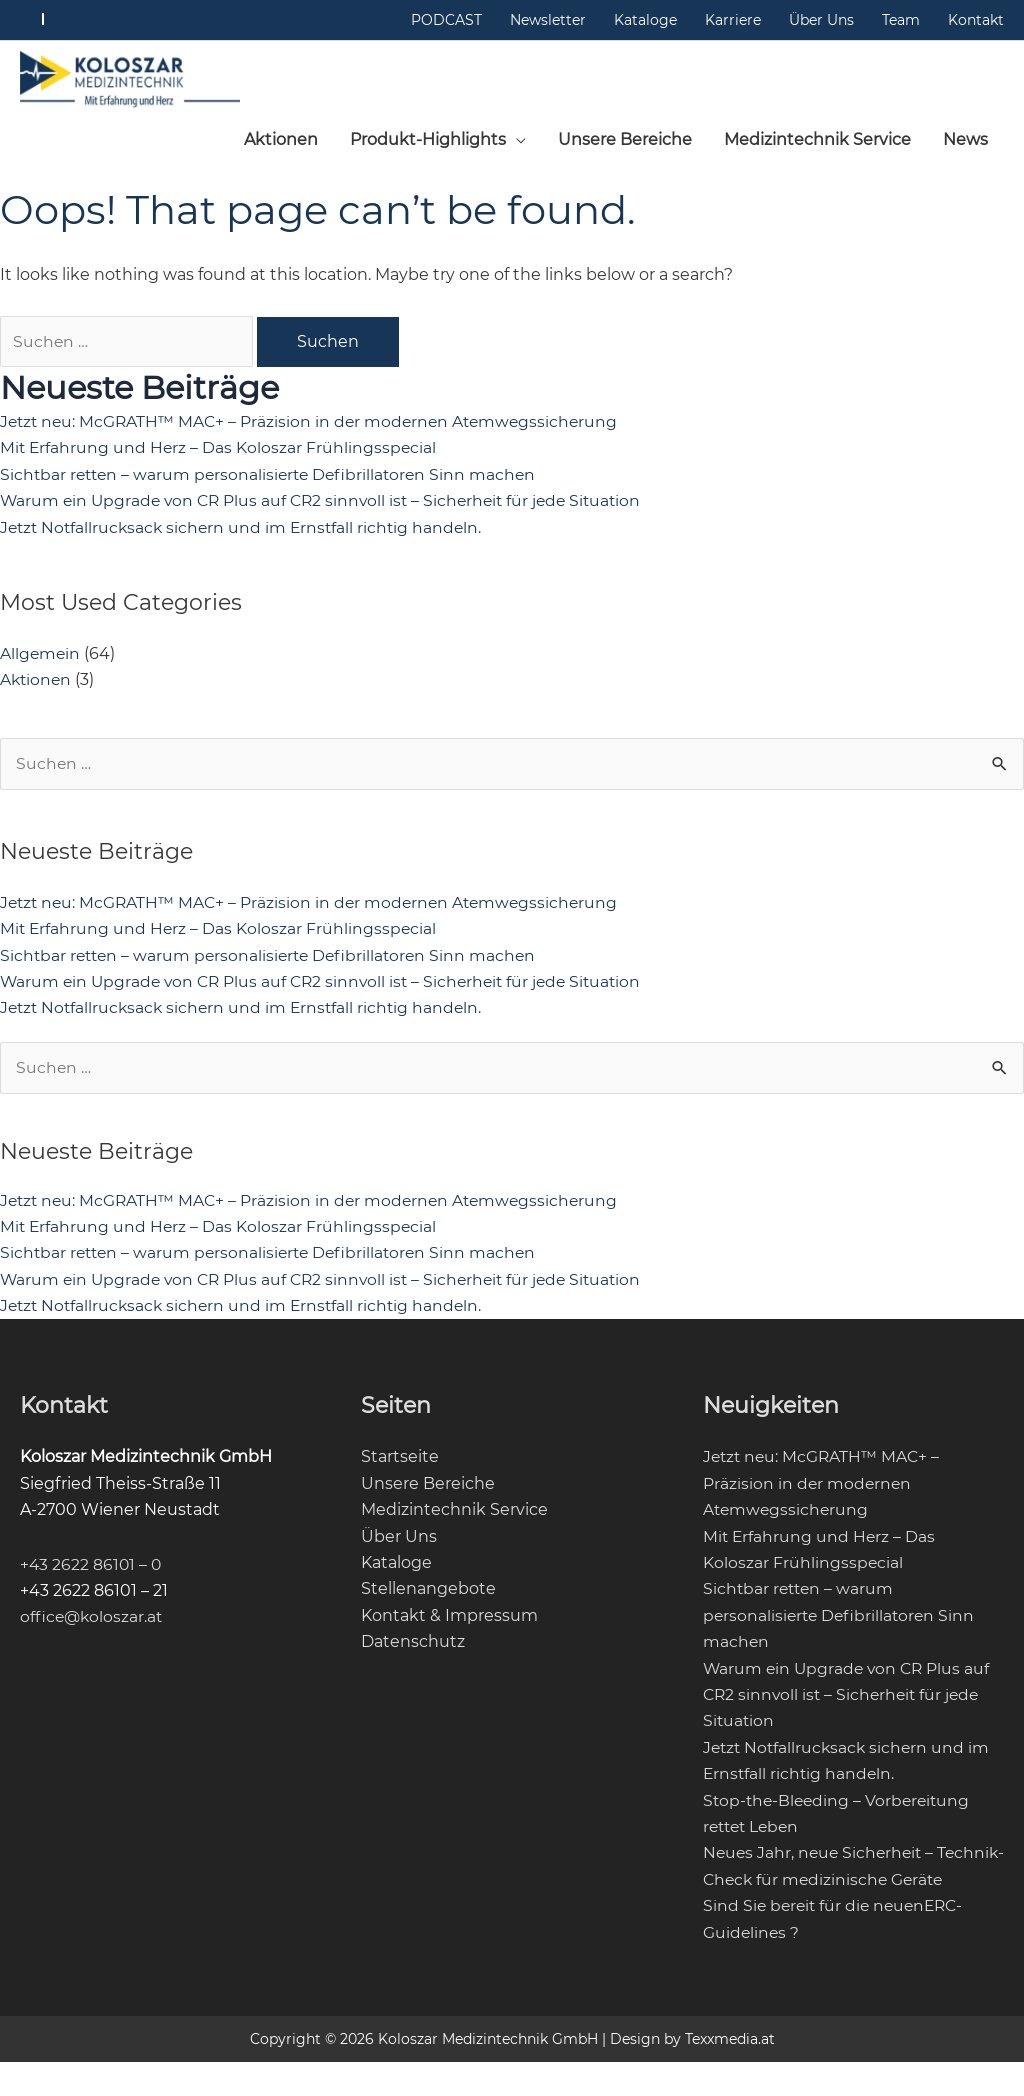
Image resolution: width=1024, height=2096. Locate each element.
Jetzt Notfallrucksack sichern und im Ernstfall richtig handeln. (246, 533)
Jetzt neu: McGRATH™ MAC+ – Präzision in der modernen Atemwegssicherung (315, 427)
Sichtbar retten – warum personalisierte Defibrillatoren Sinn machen (274, 480)
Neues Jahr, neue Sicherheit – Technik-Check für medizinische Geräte (832, 1887)
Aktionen (37, 686)
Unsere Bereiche (428, 1490)
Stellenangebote (428, 1596)
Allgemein (41, 659)
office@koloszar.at (93, 1624)
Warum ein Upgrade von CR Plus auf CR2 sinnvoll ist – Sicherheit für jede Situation (329, 507)
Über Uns (399, 1543)
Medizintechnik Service (454, 1517)
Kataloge (396, 1570)
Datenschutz (413, 1649)
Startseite (400, 1464)
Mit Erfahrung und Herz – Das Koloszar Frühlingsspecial (220, 454)
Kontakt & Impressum (449, 1622)
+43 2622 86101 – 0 (92, 1571)
